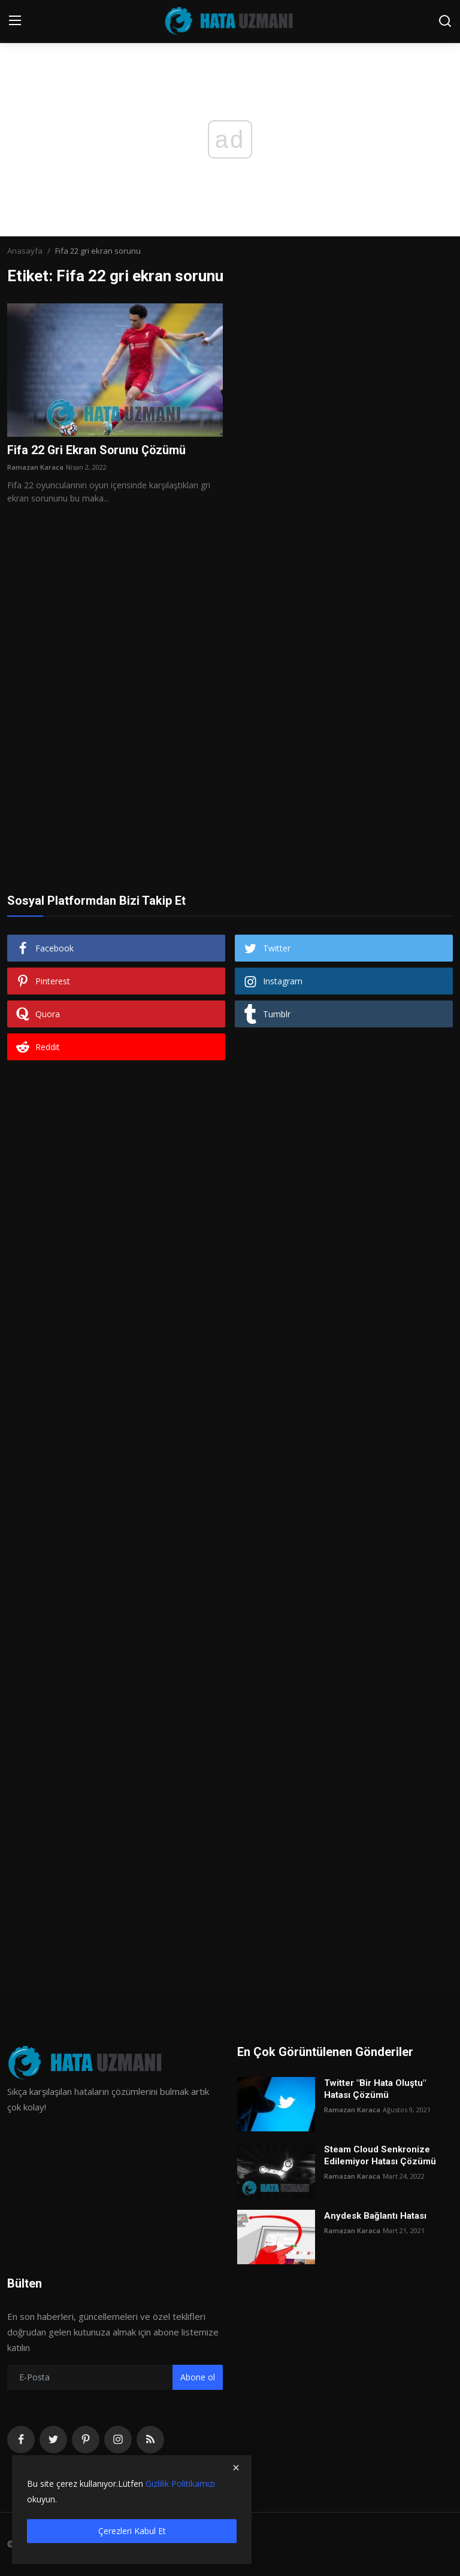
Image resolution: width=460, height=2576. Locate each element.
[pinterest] (85, 2439)
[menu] (15, 21)
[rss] (150, 2439)
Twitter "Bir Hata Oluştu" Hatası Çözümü (375, 2089)
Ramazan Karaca (35, 467)
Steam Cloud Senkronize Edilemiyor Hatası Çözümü (380, 2155)
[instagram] (118, 2439)
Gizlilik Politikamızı (180, 2483)
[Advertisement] (230, 644)
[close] (236, 2467)
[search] (445, 21)
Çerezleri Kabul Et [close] (132, 2531)
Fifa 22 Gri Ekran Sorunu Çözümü (98, 450)
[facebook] (21, 2439)
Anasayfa (25, 250)
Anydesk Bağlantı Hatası (375, 2215)
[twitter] (53, 2439)
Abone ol (197, 2377)
